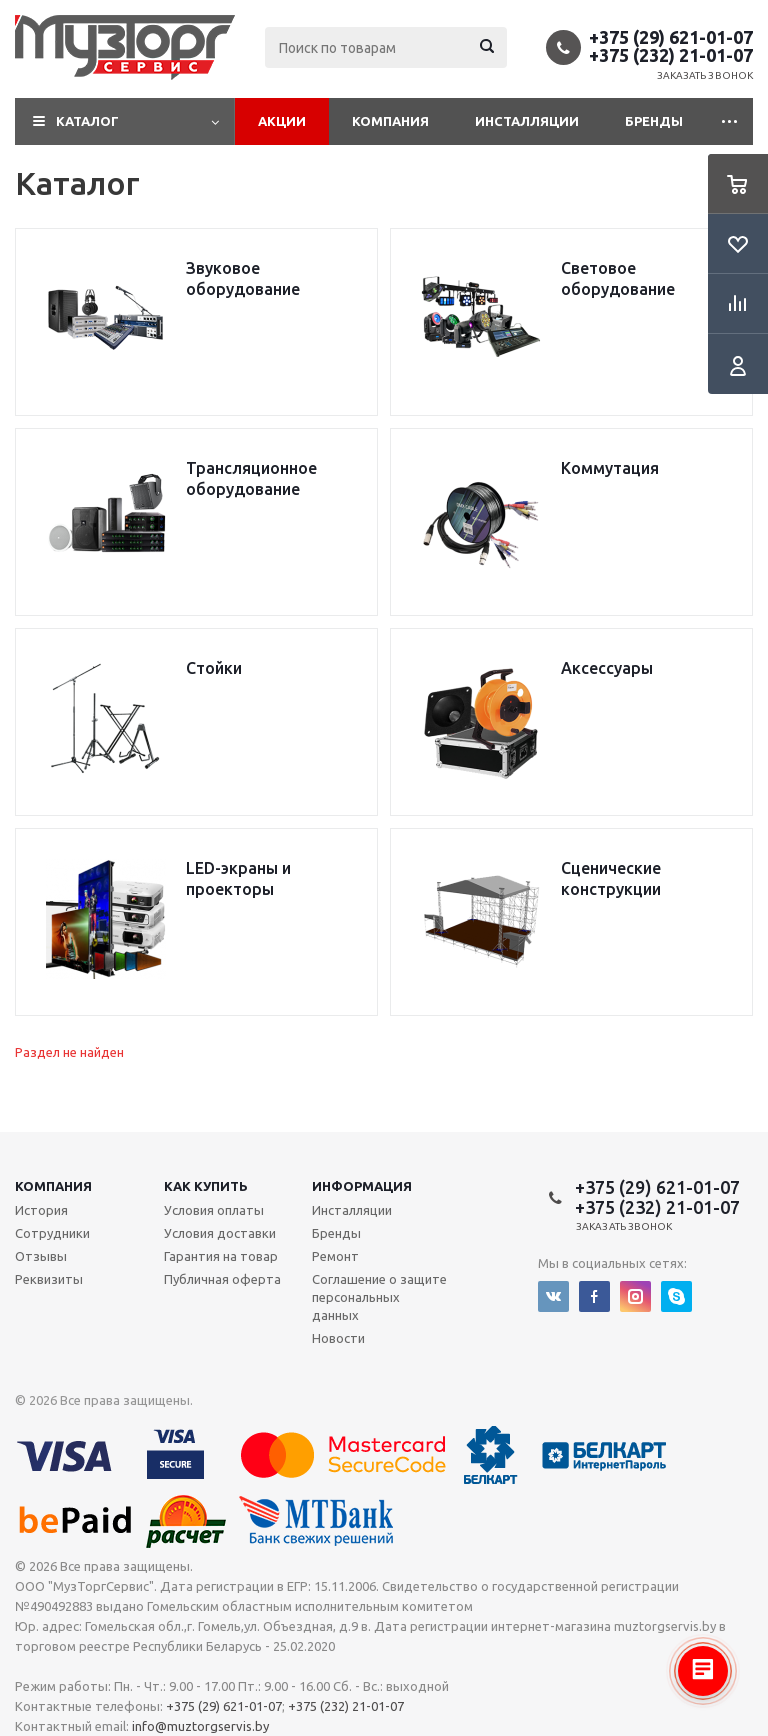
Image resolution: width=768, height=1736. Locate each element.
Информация (362, 1186)
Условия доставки (220, 1233)
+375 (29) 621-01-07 (671, 37)
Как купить (206, 1186)
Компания (390, 121)
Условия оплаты (214, 1210)
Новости (338, 1338)
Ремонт (335, 1256)
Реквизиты (49, 1279)
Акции (282, 121)
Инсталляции (527, 121)
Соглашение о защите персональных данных (379, 1297)
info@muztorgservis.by (200, 1726)
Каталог (87, 121)
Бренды (654, 121)
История (41, 1210)
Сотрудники (52, 1233)
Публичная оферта (222, 1279)
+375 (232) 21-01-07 (671, 55)
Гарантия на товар (221, 1256)
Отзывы (41, 1256)
